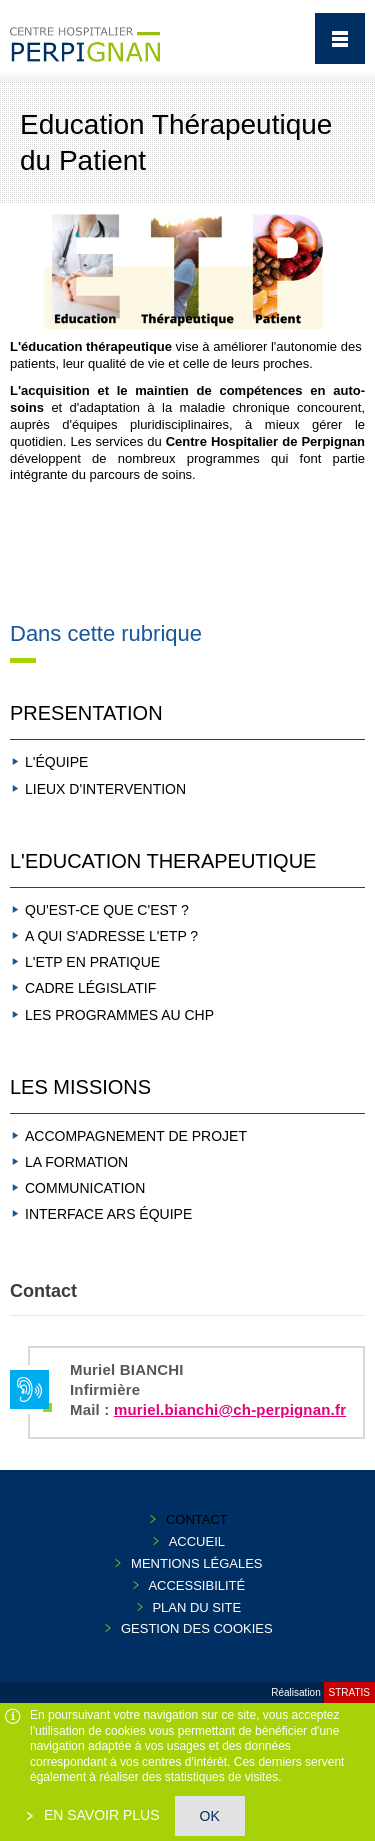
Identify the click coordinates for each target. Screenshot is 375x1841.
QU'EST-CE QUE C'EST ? (107, 910)
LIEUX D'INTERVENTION (105, 789)
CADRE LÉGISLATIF (90, 988)
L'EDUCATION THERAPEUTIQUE (163, 861)
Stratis (349, 1692)
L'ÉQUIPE (56, 762)
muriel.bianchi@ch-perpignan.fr (230, 1409)
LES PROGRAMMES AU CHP (119, 1015)
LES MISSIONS (80, 1087)
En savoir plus (100, 1815)
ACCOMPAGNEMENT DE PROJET (136, 1136)
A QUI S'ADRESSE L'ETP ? (111, 936)
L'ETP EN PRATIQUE (92, 962)
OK (210, 1816)
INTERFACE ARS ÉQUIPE (108, 1214)
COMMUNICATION (85, 1188)
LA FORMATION (76, 1162)
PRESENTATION (86, 713)
